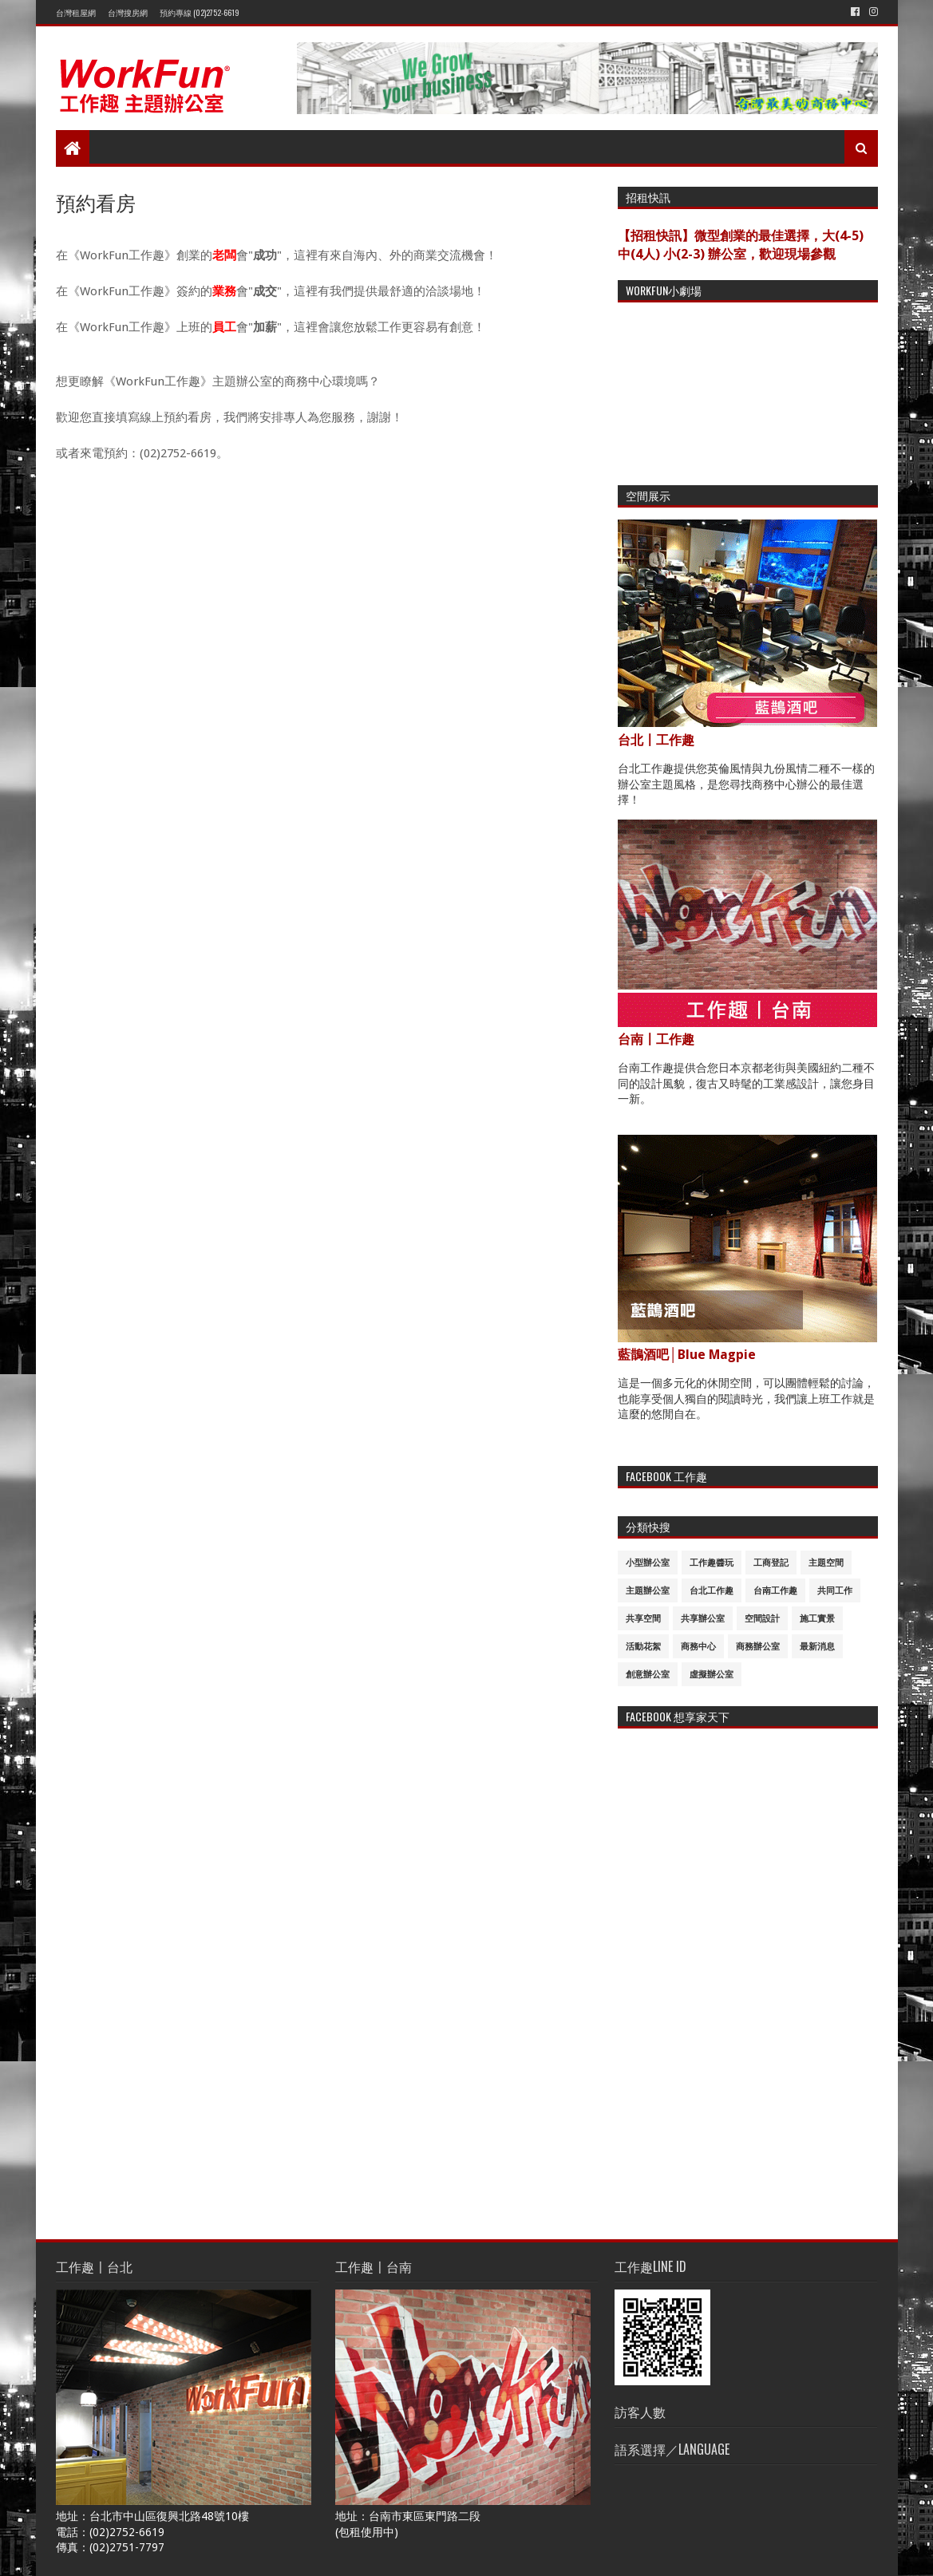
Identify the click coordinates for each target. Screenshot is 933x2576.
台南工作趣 (775, 1591)
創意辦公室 (648, 1674)
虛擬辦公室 (711, 1674)
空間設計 (762, 1619)
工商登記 (771, 1563)
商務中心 (698, 1647)
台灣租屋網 (76, 12)
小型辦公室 (648, 1563)
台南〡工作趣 (656, 1039)
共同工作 (834, 1591)
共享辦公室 (703, 1619)
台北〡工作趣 (656, 740)
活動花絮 (643, 1647)
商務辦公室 (758, 1647)
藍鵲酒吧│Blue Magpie (687, 1354)
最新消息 (817, 1647)
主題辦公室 (648, 1591)
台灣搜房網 (128, 12)
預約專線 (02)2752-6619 (199, 12)
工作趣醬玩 (711, 1563)
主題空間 (826, 1563)
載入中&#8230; (303, 1356)
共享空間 (643, 1619)
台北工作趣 (711, 1591)
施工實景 (817, 1619)
